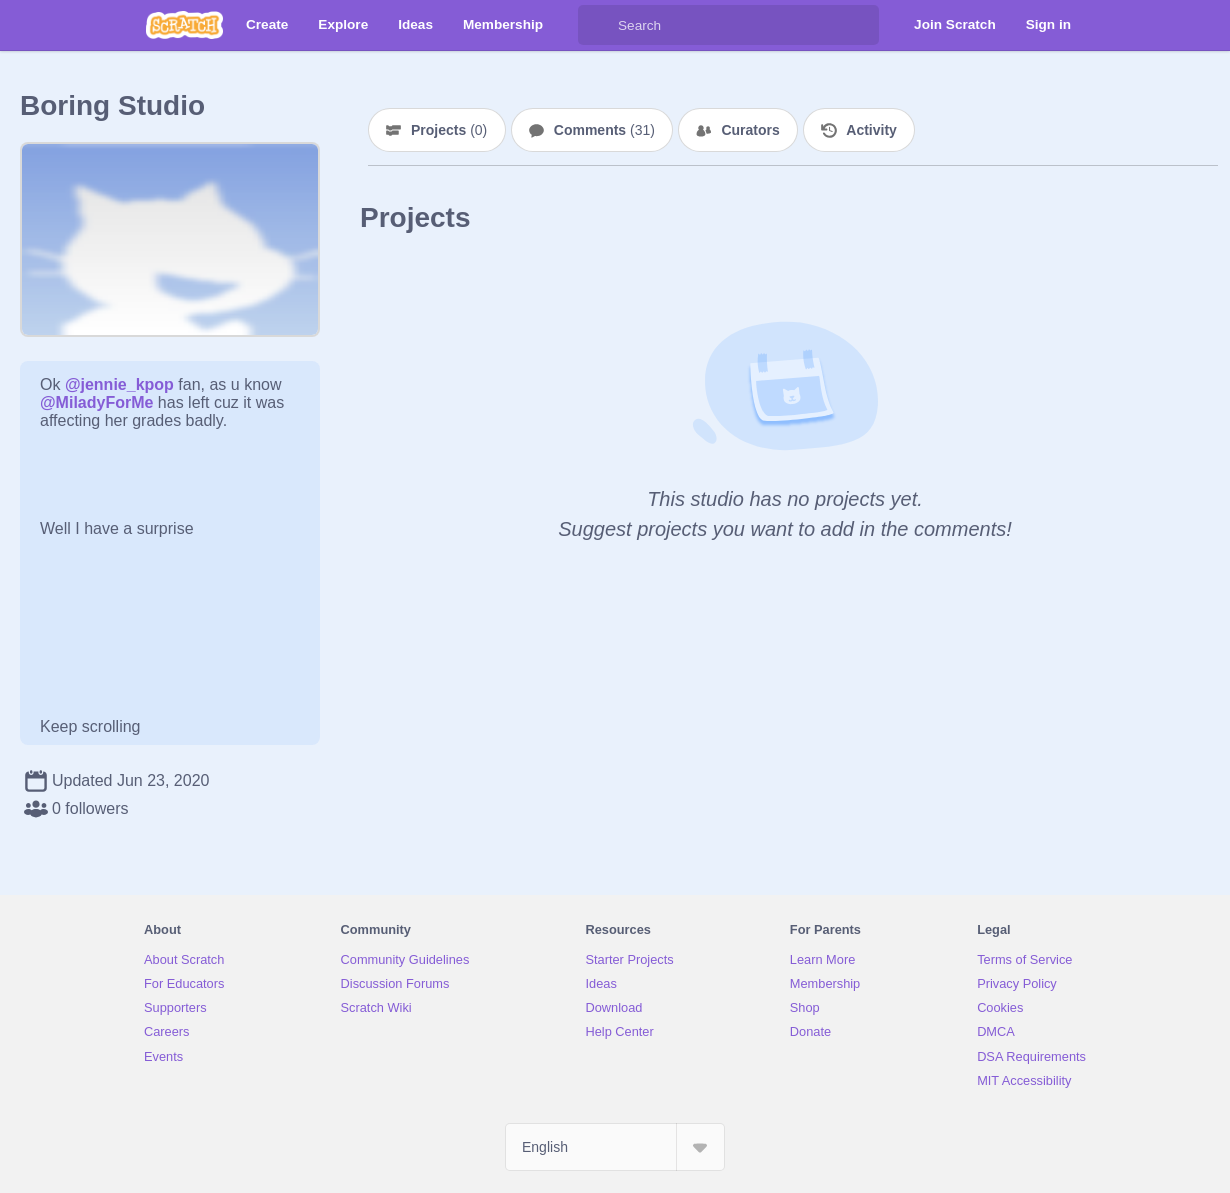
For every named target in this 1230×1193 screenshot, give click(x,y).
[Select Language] (615, 1147)
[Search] (598, 25)
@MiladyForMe (96, 402)
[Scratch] (184, 25)
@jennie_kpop (119, 384)
